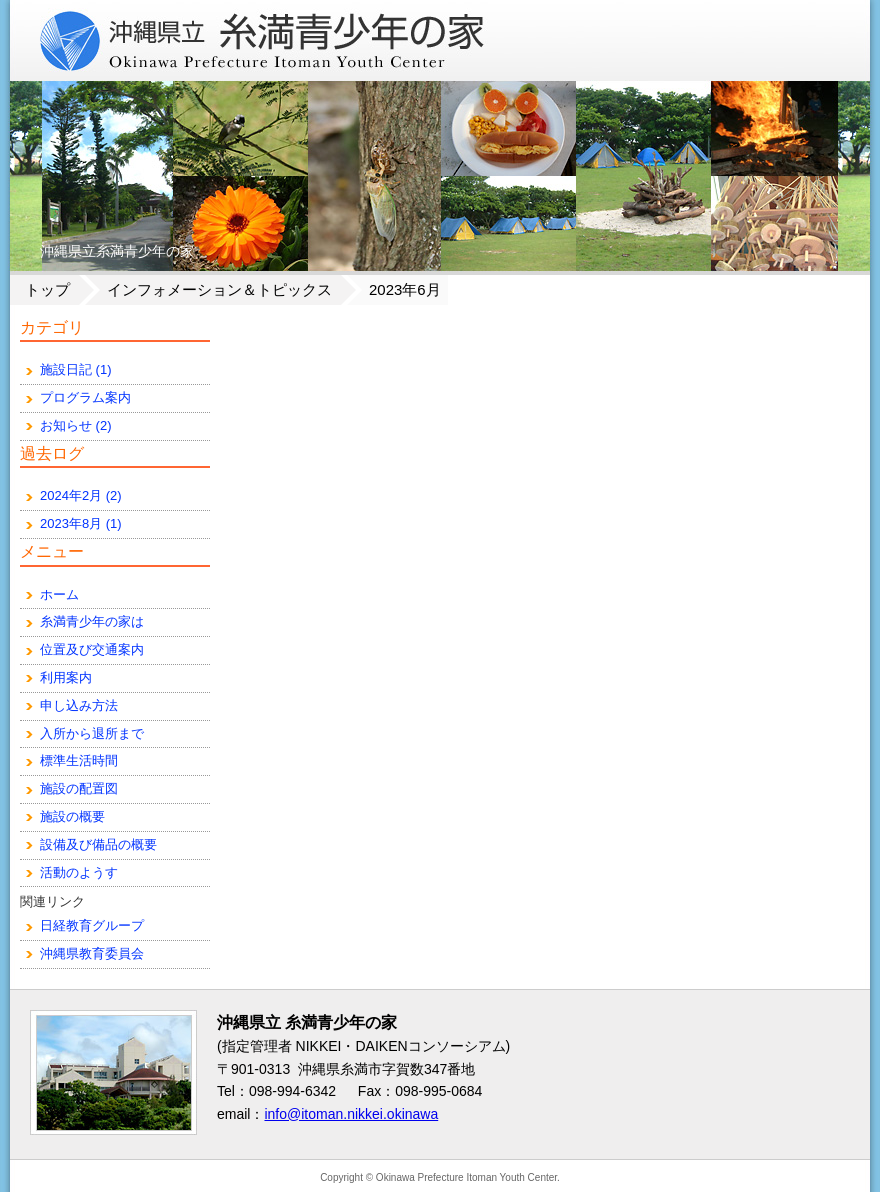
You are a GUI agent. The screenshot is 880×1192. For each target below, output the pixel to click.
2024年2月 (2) (81, 495)
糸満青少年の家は (92, 621)
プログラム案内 (85, 397)
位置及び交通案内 (92, 649)
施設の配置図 (79, 788)
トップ (47, 289)
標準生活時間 (79, 760)
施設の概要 (72, 816)
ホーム (59, 594)
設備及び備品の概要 (98, 844)
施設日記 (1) (76, 369)
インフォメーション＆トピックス (219, 289)
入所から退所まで (92, 733)
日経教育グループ (92, 925)
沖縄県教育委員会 (92, 953)
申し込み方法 (79, 705)
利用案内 (66, 677)
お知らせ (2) (76, 425)
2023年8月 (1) (81, 523)
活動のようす (79, 872)
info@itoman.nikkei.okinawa (351, 1114)
